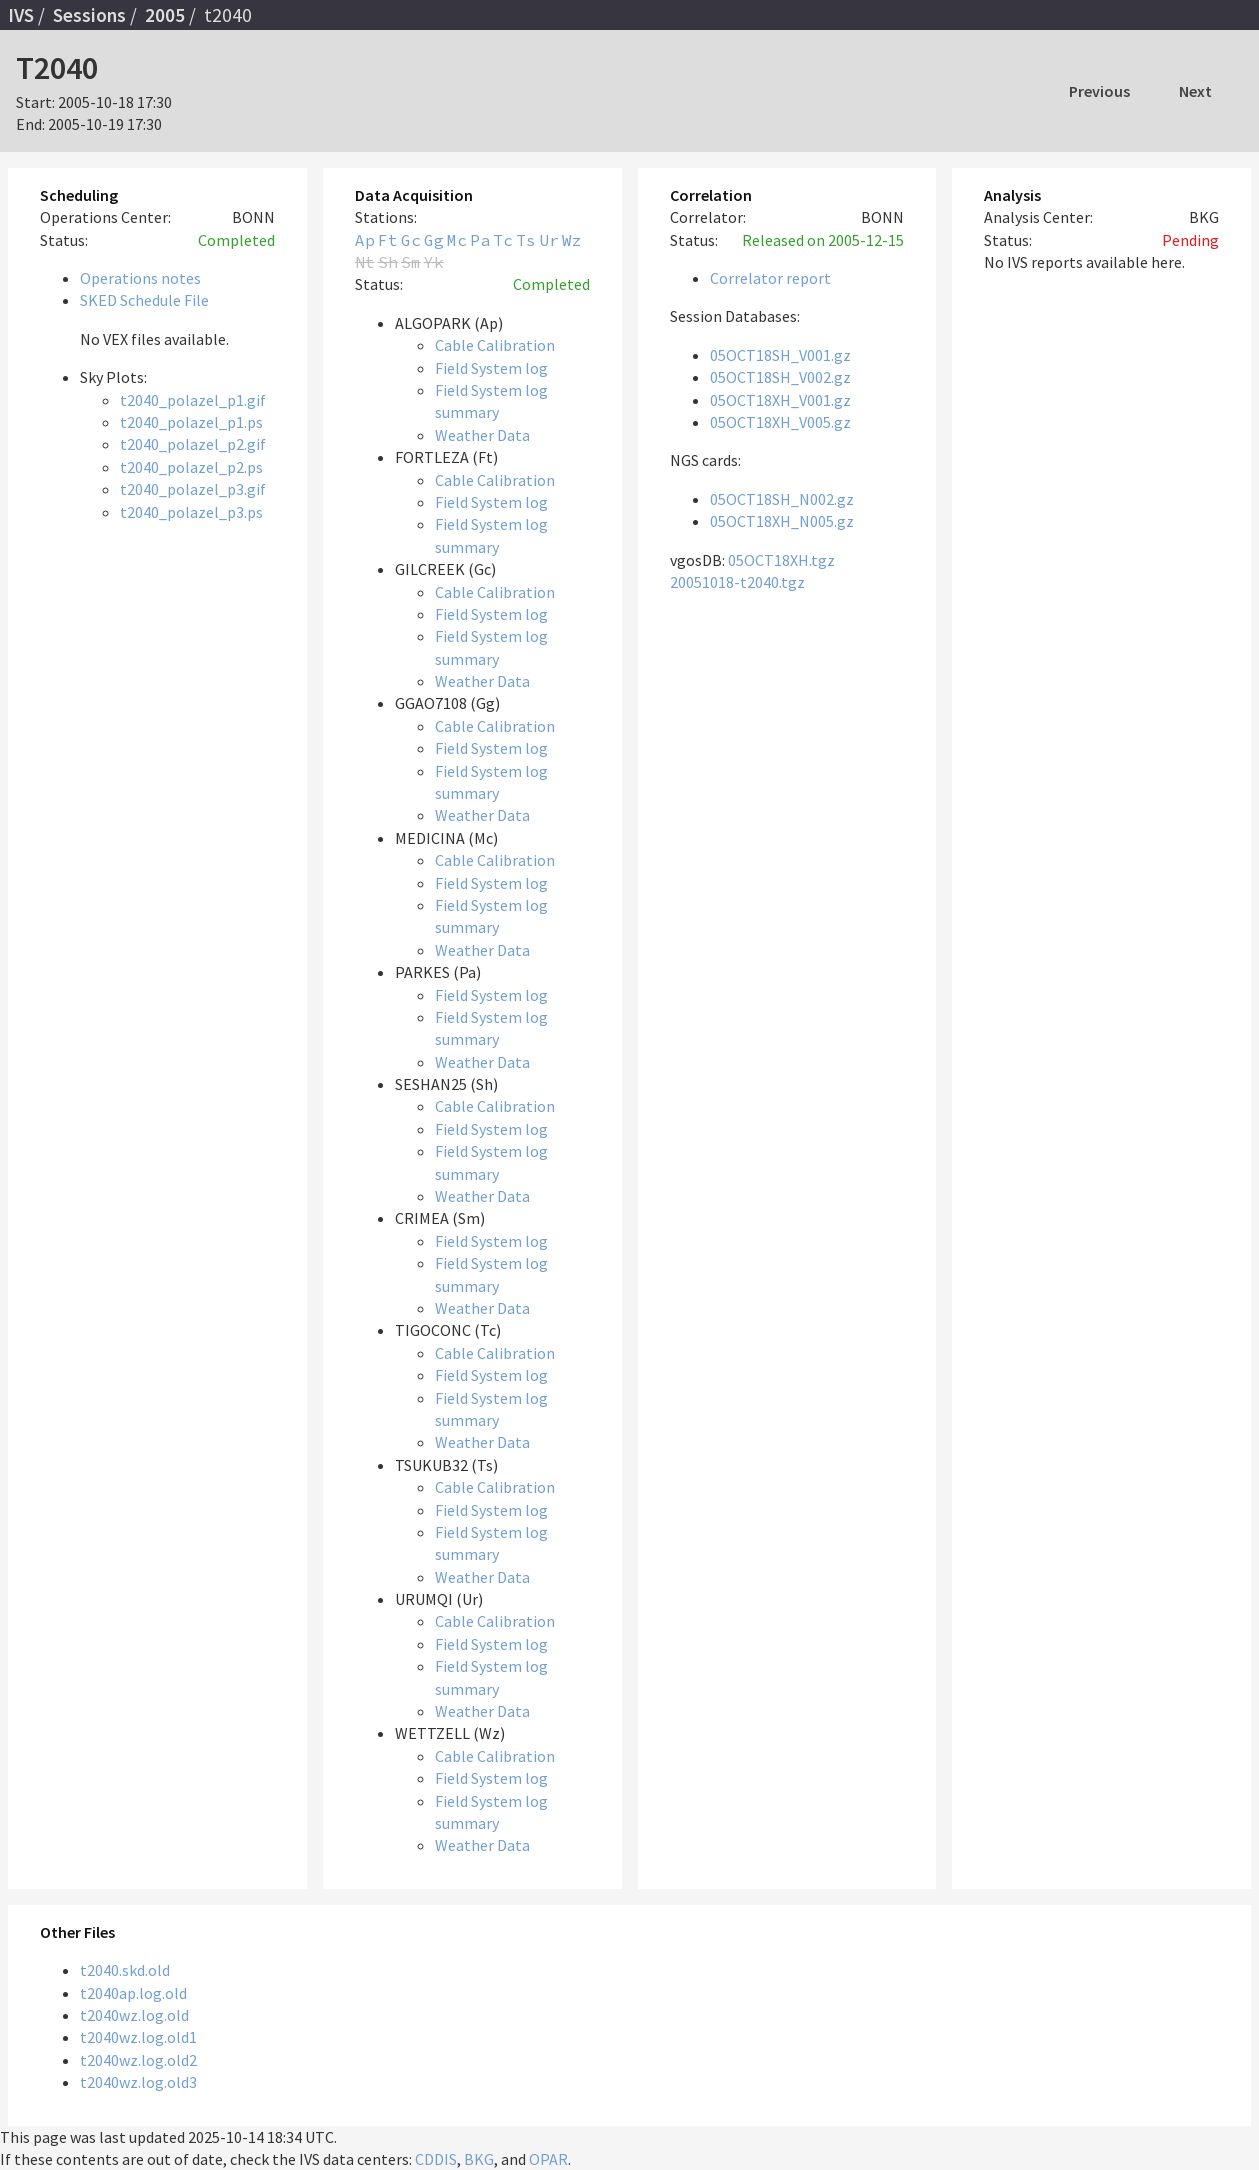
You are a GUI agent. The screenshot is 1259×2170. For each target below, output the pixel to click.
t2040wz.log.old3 (138, 2082)
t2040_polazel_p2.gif (193, 444)
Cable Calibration (495, 345)
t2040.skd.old (125, 1970)
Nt (365, 262)
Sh (388, 262)
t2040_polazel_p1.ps (191, 422)
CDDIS (436, 2159)
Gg (434, 240)
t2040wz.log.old (134, 2015)
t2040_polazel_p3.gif (193, 489)
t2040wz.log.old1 (138, 2037)
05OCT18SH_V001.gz (780, 355)
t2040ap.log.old (133, 1993)
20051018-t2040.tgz (737, 582)
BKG (479, 2159)
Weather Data (482, 435)
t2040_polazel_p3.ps (191, 512)
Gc (411, 240)
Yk (434, 262)
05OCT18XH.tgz (781, 560)
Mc (457, 240)
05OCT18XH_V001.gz (780, 400)
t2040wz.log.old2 (138, 2060)
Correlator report (770, 278)
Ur (549, 240)
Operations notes (140, 278)
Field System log (491, 368)
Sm (411, 262)
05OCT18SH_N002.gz (782, 499)
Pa (480, 240)
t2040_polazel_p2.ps (191, 467)
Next (1195, 91)
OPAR (548, 2159)
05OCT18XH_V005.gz (780, 422)
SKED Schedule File (144, 300)
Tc (503, 240)
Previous (1099, 91)
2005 (165, 15)
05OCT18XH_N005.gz (782, 521)
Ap (365, 240)
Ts (526, 240)
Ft (388, 240)
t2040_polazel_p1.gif (193, 400)
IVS (21, 15)
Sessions (89, 15)
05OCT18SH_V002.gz (780, 377)
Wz (572, 240)
